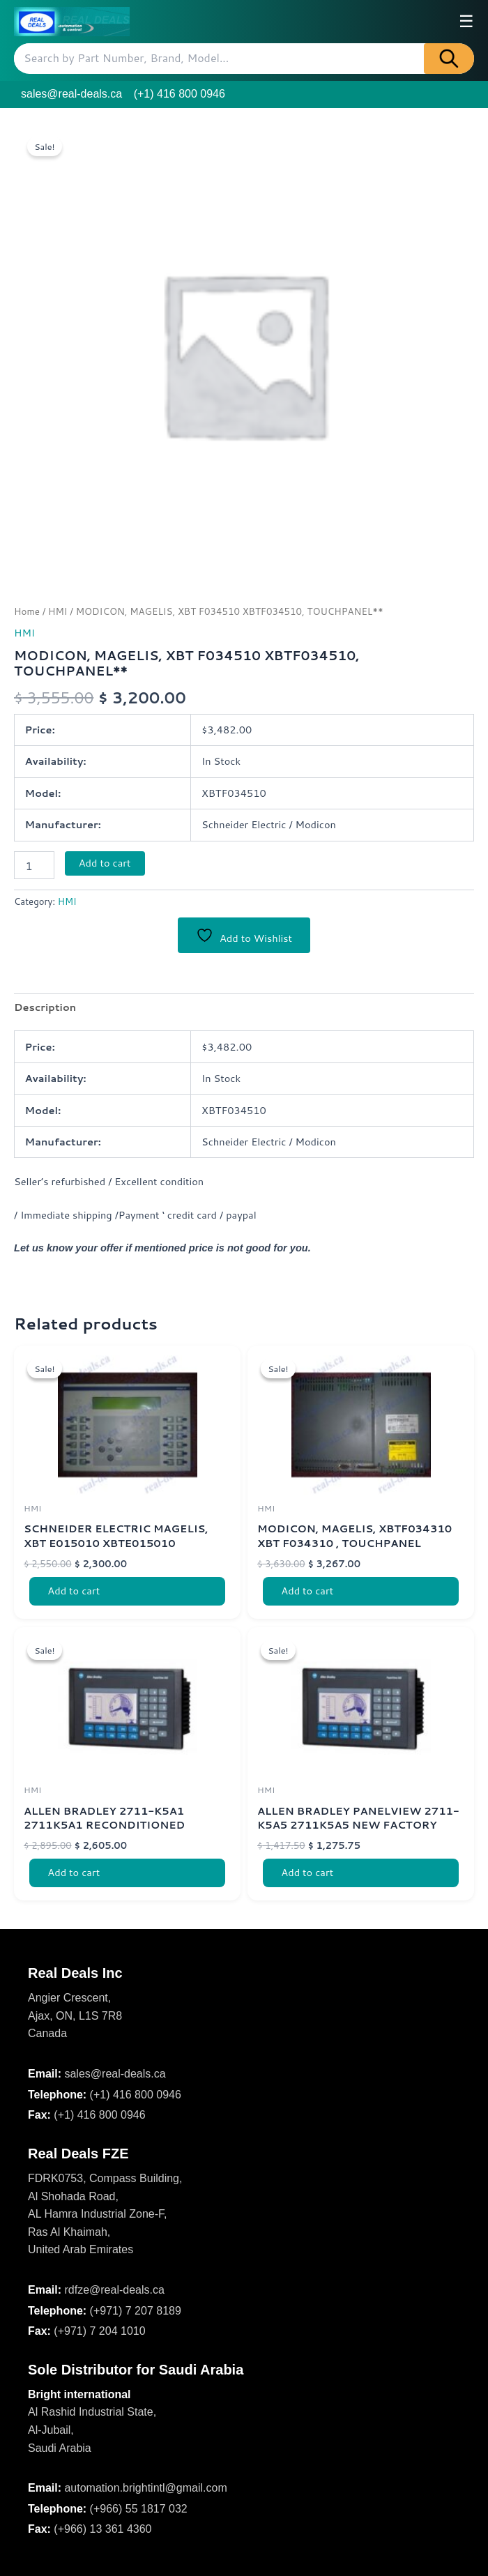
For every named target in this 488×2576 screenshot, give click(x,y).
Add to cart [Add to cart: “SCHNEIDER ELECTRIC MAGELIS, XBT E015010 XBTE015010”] (75, 1592)
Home (27, 611)
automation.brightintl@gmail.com (145, 2488)
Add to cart (105, 862)
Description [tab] (45, 1007)
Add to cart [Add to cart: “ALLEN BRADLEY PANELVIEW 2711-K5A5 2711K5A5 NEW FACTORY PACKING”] (308, 1875)
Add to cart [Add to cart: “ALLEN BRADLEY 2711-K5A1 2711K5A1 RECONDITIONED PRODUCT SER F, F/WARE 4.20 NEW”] (75, 1875)
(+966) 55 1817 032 (139, 2509)
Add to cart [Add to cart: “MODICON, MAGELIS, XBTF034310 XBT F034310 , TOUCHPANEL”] (308, 1592)
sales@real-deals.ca (71, 94)
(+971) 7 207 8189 (135, 2311)
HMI (58, 611)
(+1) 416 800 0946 (179, 94)
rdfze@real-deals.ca (114, 2290)
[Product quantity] (34, 865)
